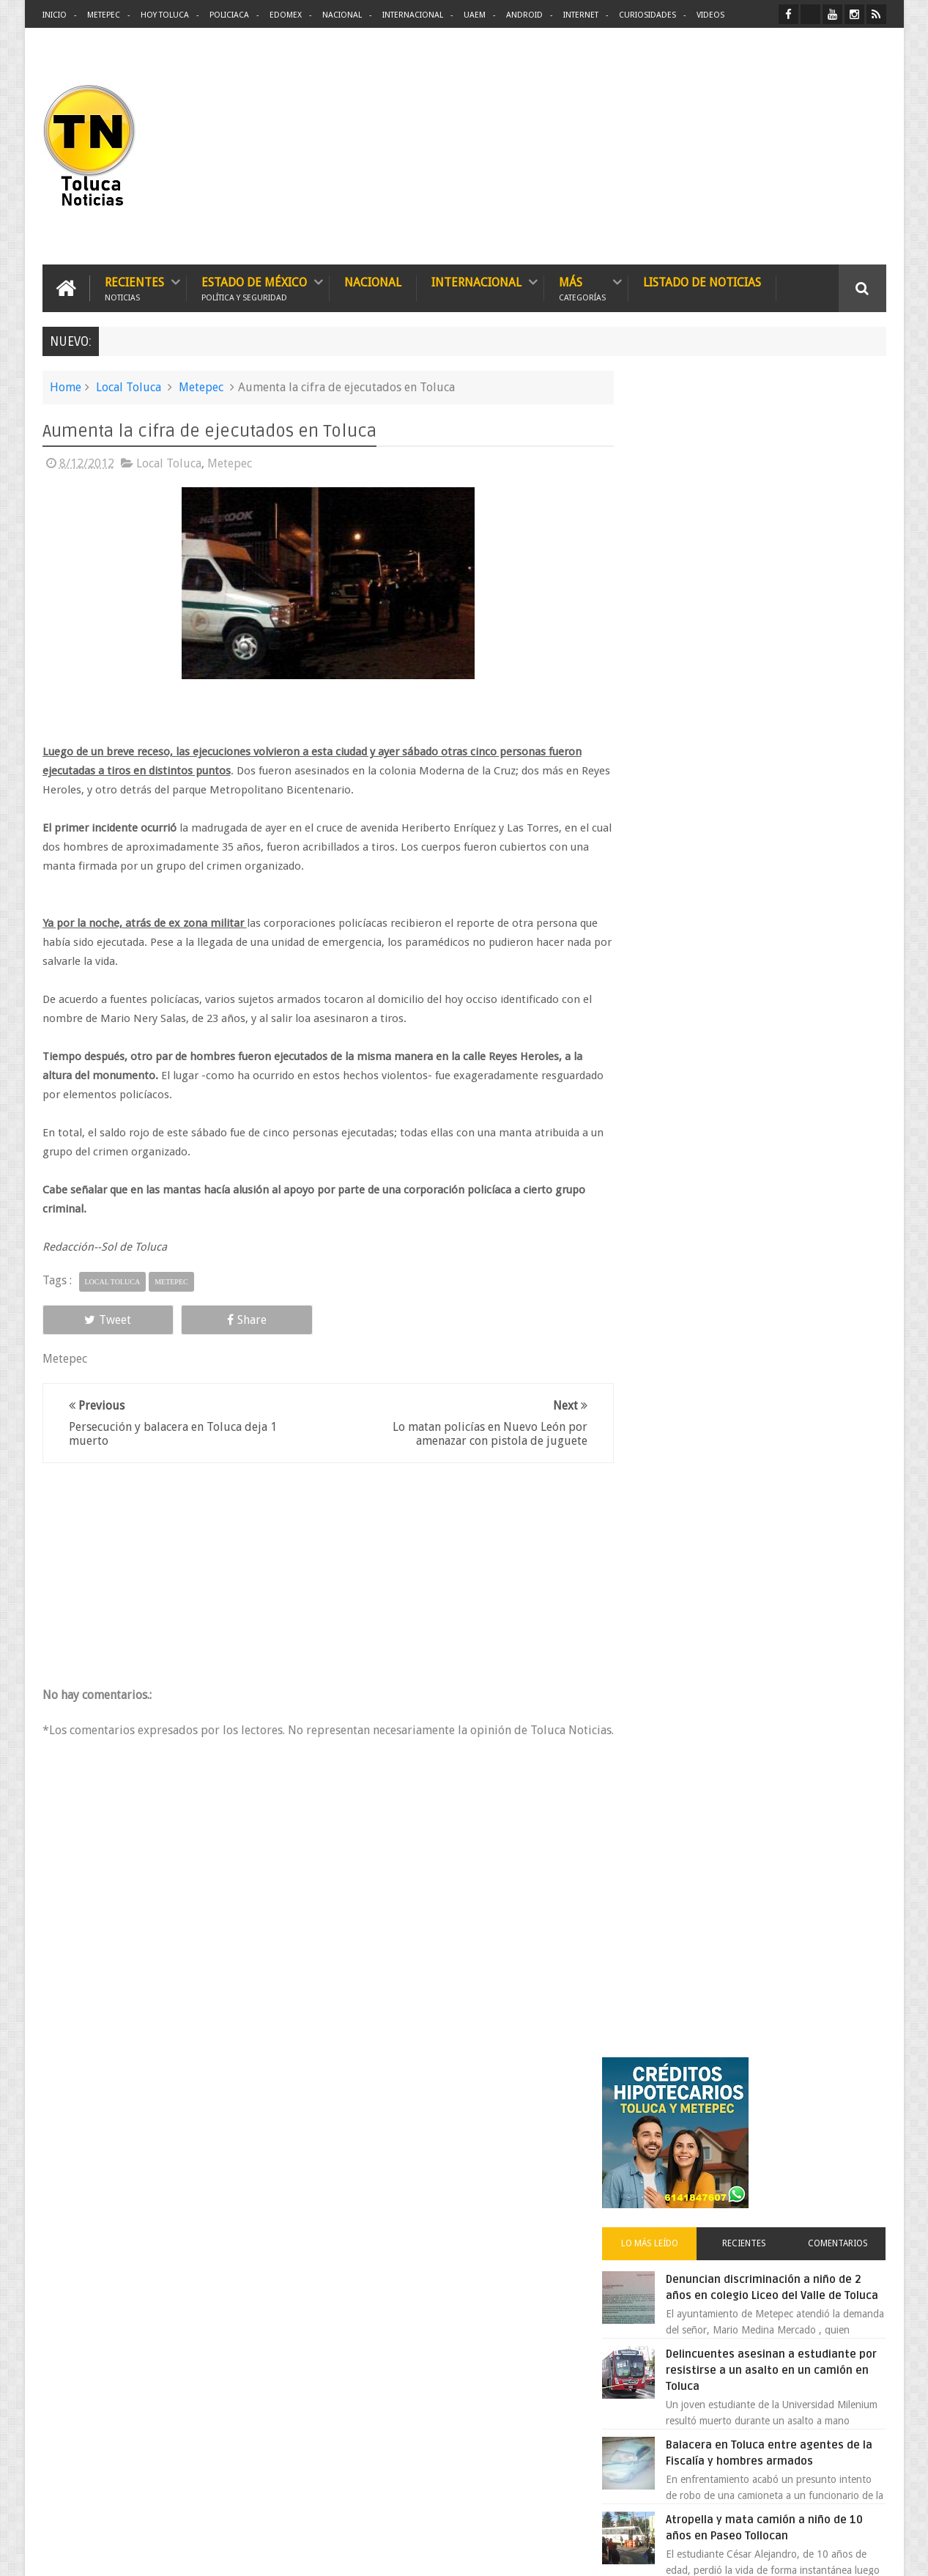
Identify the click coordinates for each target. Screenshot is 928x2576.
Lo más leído (674, 567)
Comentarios (843, 567)
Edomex (286, 15)
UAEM (475, 15)
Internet (580, 15)
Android (524, 15)
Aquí (873, 2553)
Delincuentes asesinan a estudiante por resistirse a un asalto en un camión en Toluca (776, 710)
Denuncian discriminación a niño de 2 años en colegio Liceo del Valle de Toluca (789, 619)
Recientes (134, 287)
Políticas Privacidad (759, 2553)
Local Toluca (128, 386)
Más (582, 287)
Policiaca (229, 15)
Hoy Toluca (165, 15)
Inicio (54, 15)
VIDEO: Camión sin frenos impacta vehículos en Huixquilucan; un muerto (784, 1249)
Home (65, 386)
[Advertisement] (763, 146)
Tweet (95, 1319)
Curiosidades (647, 15)
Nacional (342, 15)
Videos (710, 15)
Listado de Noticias (702, 282)
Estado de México (254, 287)
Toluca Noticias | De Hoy (228, 2553)
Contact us (849, 2108)
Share (207, 1319)
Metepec (103, 15)
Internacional (412, 15)
